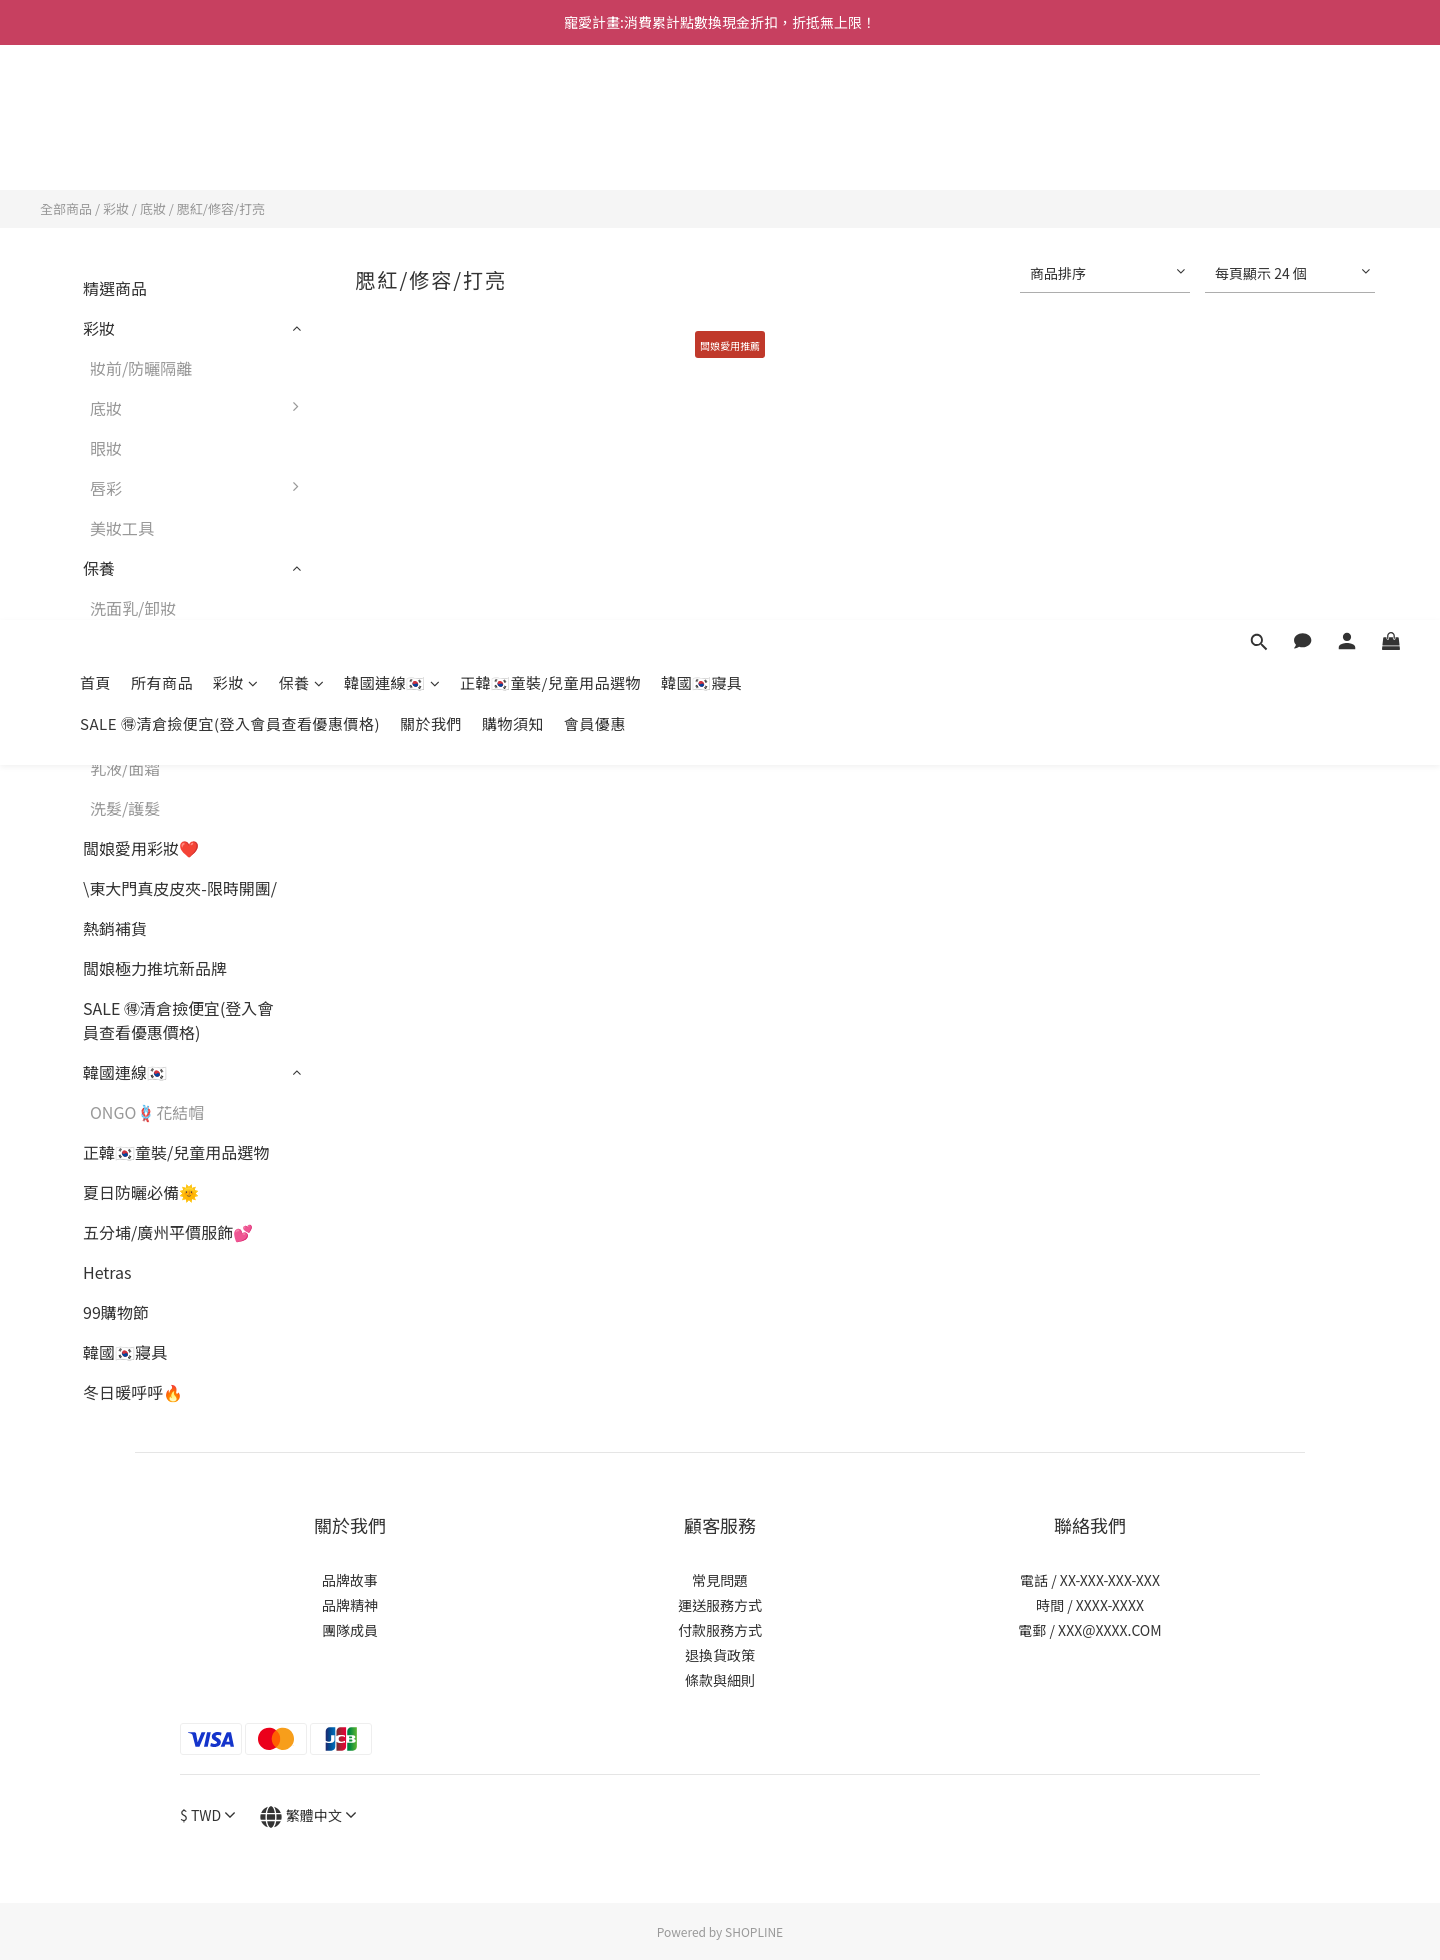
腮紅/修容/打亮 (221, 208)
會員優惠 (595, 148)
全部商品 (66, 208)
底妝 (153, 208)
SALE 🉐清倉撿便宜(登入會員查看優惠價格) (230, 148)
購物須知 (513, 148)
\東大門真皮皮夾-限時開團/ (180, 888)
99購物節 (116, 1312)
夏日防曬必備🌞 (141, 1192)
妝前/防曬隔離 (141, 368)
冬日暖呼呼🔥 (133, 1392)
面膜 (106, 648)
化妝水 (114, 688)
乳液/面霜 (125, 768)
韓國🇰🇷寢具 (702, 107)
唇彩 (199, 488)
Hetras (107, 1272)
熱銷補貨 (115, 928)
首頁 (95, 107)
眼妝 (106, 448)
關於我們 (431, 148)
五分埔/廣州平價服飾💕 (168, 1232)
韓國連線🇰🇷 (392, 107)
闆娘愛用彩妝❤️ (141, 848)
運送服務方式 (720, 1605)
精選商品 (115, 288)
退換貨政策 (720, 1655)
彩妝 (236, 107)
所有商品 (162, 107)
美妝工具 (122, 528)
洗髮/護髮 (125, 808)
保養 (302, 107)
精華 (106, 728)
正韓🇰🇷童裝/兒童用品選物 (550, 107)
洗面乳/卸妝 (133, 608)
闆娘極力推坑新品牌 (155, 968)
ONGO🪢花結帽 (147, 1112)
